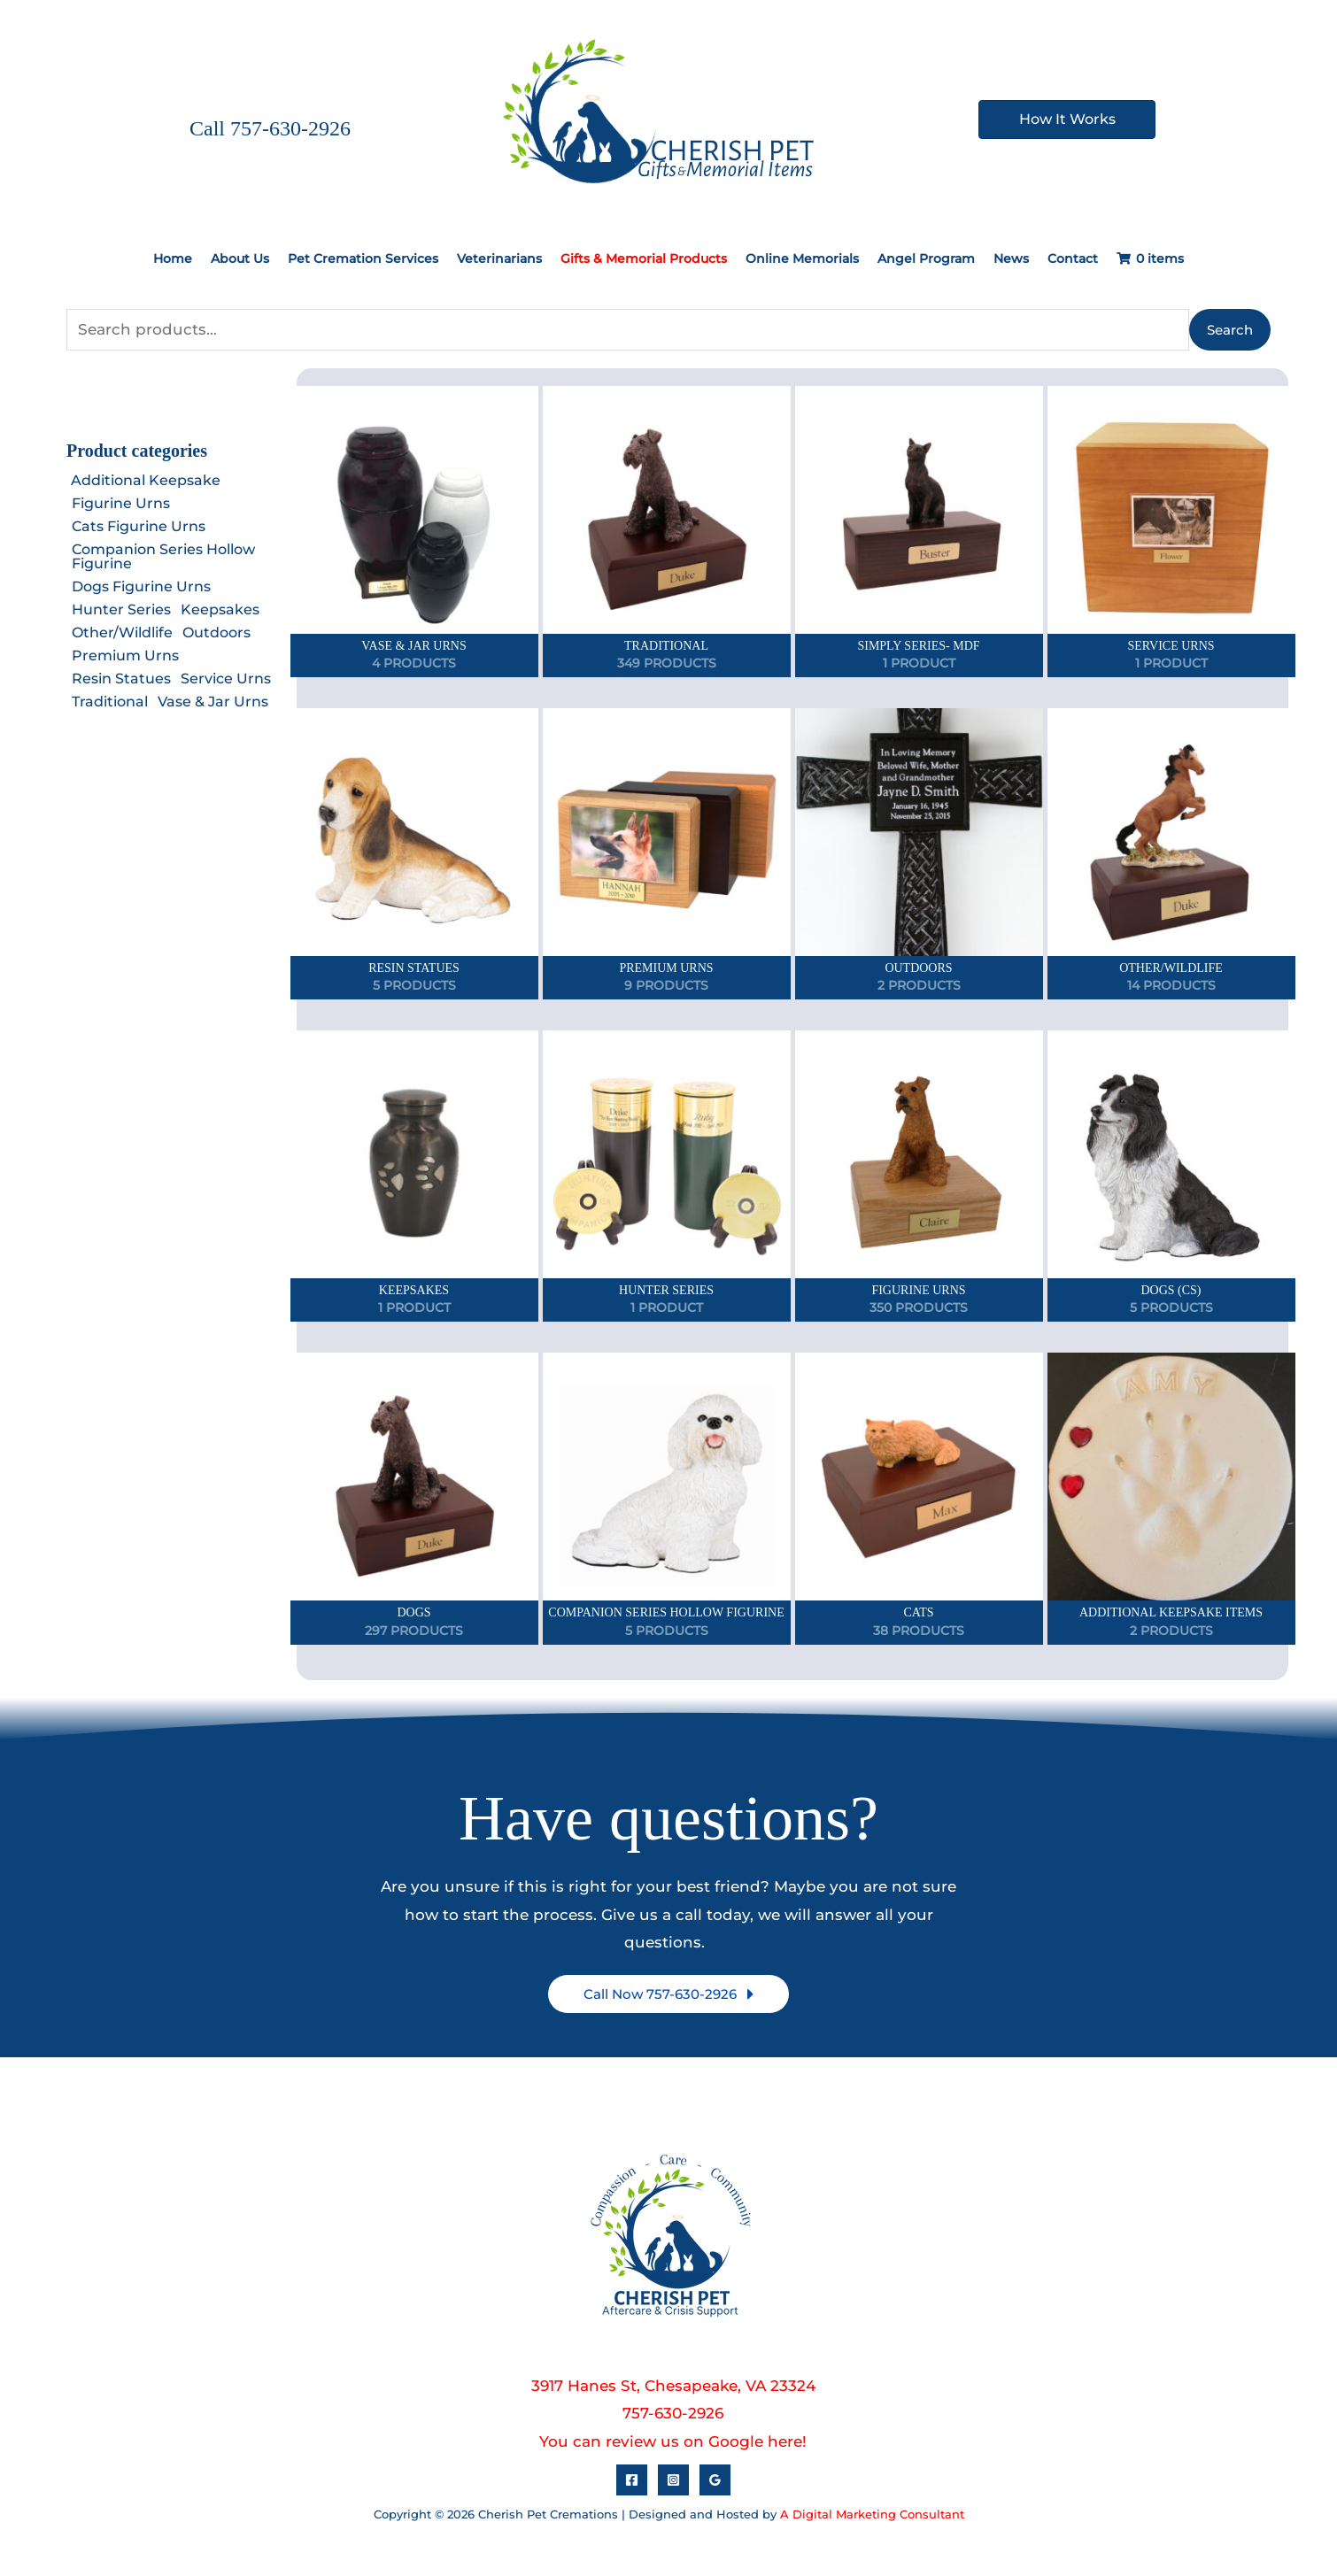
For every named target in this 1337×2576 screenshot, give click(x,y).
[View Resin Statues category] (414, 853)
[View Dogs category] (414, 1498)
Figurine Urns (121, 503)
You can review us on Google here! (673, 2440)
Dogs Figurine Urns (141, 586)
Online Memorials (802, 258)
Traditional (110, 701)
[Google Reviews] (714, 2479)
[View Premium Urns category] (667, 853)
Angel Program (926, 258)
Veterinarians (499, 258)
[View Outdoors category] (919, 853)
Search (1230, 328)
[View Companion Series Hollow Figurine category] (667, 1498)
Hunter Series (121, 609)
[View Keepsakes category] (414, 1176)
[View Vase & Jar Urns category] (414, 531)
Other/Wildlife (122, 632)
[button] (668, 1994)
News (1011, 258)
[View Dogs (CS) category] (1171, 1176)
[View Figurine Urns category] (919, 1176)
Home (172, 258)
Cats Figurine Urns (138, 526)
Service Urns (226, 678)
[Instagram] (673, 2479)
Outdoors (216, 632)
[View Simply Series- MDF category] (919, 531)
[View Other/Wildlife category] (1171, 853)
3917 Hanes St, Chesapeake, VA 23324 (673, 2385)
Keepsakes (220, 609)
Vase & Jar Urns (213, 701)
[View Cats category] (919, 1498)
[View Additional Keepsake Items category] (1171, 1498)
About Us (240, 258)
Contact (1072, 258)
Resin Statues (121, 678)
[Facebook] (631, 2479)
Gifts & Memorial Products (643, 258)
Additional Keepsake (145, 480)
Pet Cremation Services (363, 258)
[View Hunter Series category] (667, 1176)
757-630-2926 (672, 2413)
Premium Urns (125, 655)
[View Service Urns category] (1171, 531)
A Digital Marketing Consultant (872, 2514)
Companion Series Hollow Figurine (163, 556)
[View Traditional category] (667, 531)
